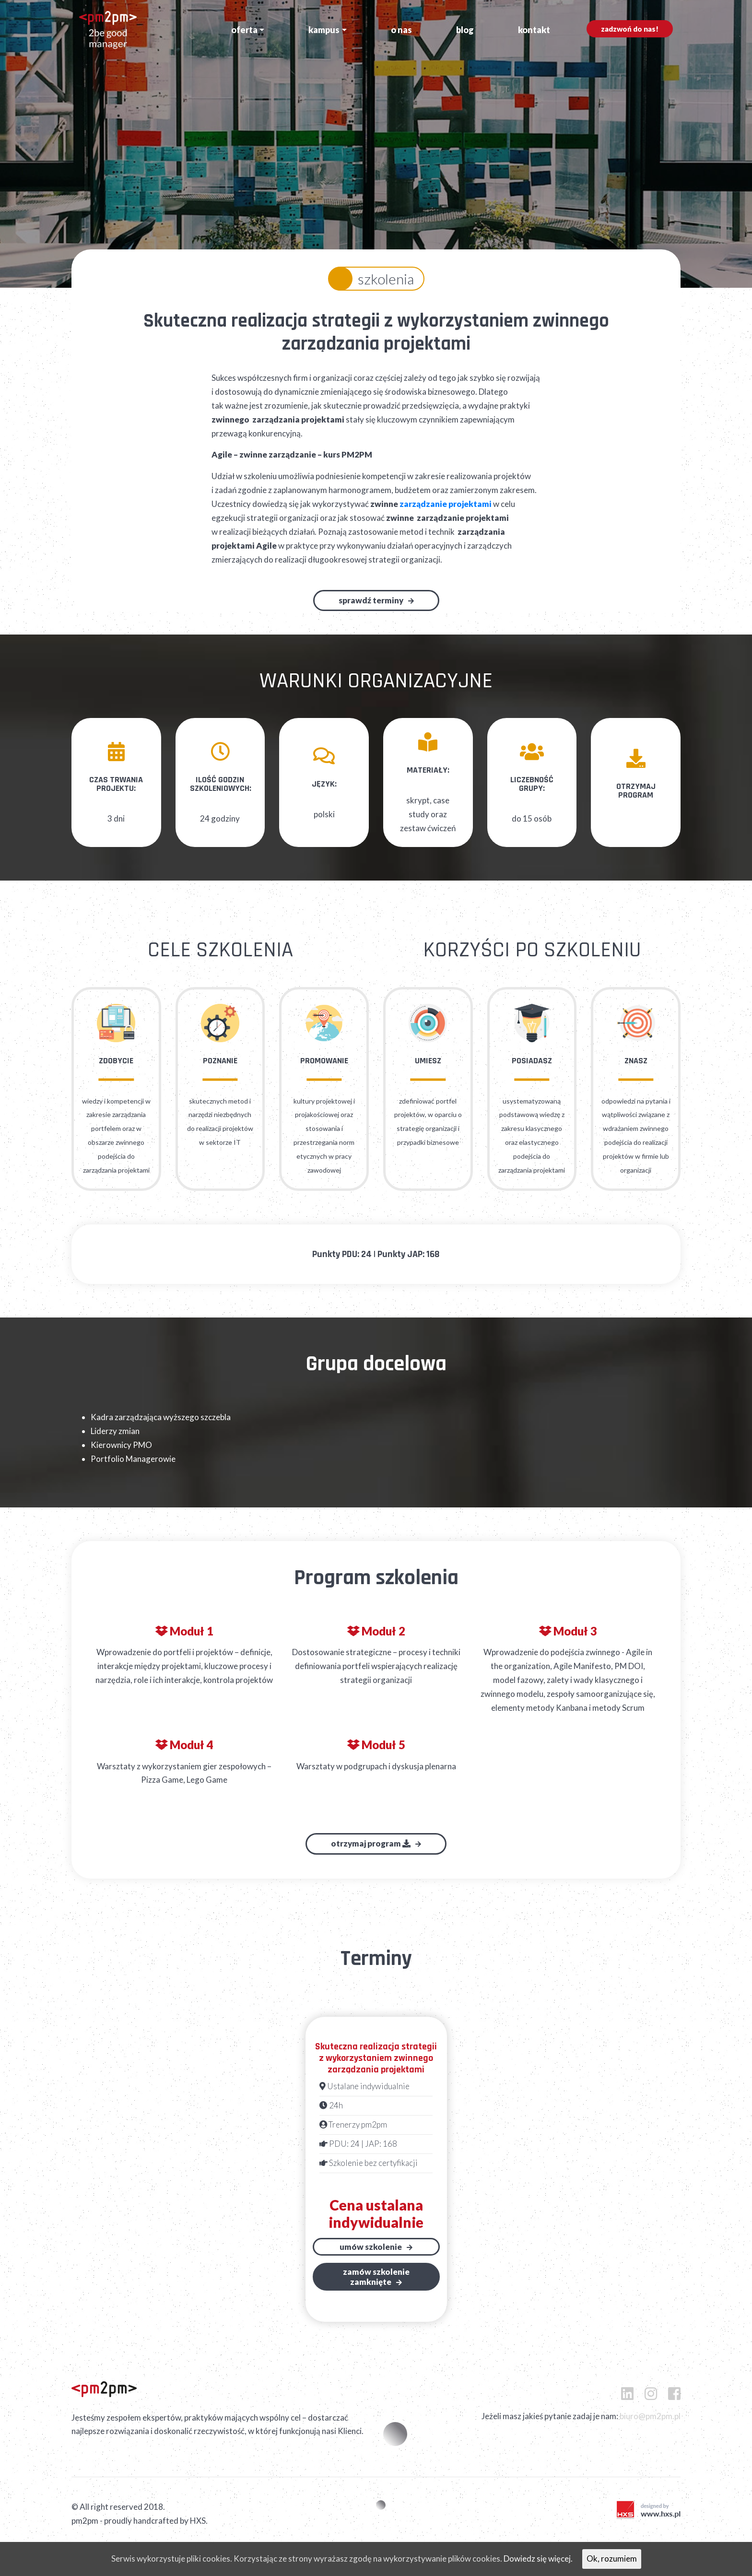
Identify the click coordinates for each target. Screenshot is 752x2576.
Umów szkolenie (371, 2246)
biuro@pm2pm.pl (650, 2416)
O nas (401, 29)
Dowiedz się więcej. (538, 2558)
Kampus (324, 29)
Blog (465, 29)
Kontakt (534, 29)
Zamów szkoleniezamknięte (376, 2276)
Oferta (244, 29)
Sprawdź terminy (371, 600)
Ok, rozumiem (612, 2558)
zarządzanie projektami (446, 504)
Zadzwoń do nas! (629, 28)
